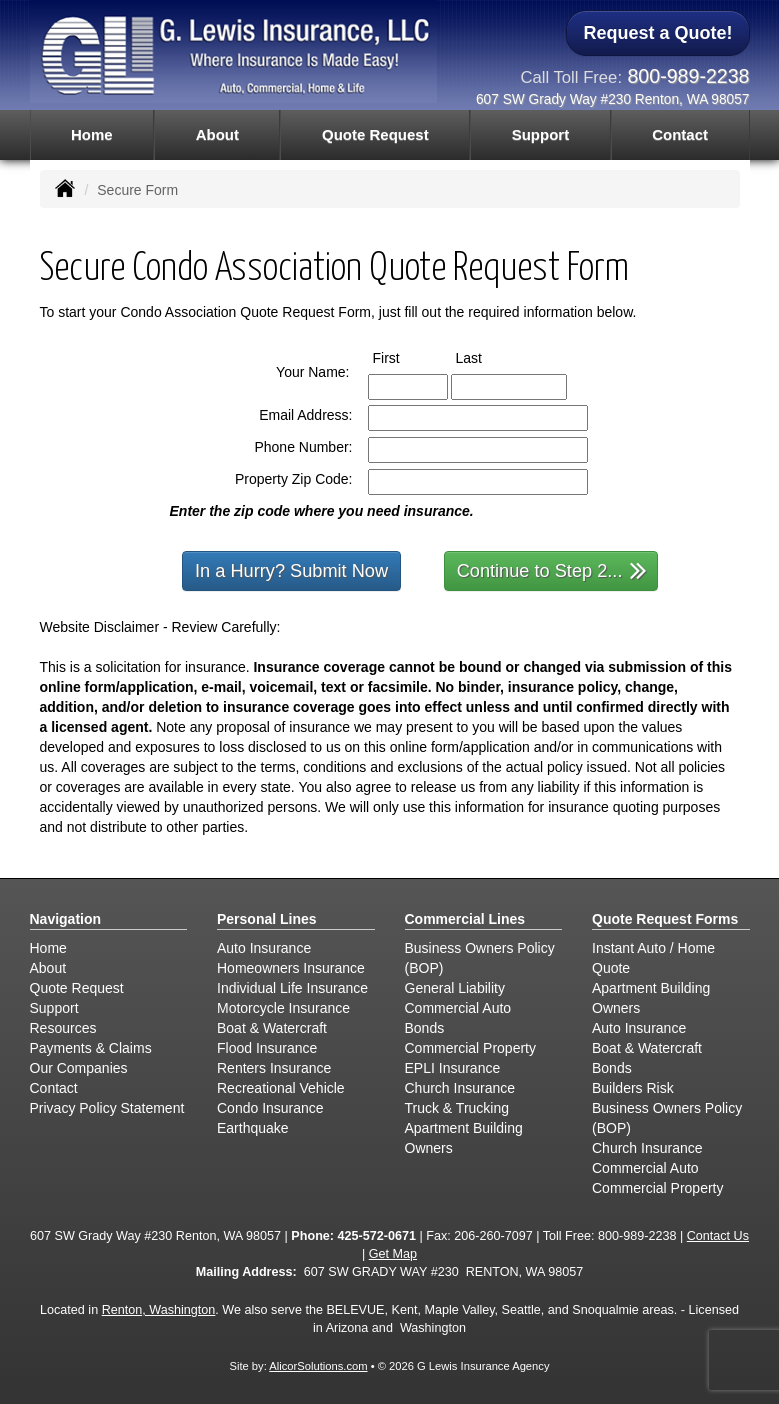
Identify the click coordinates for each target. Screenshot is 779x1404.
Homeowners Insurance (291, 968)
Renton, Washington (159, 1310)
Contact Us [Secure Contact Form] (718, 1236)
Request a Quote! (657, 33)
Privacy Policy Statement (107, 1108)
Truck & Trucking (457, 1108)
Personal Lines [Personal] (267, 919)
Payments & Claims (91, 1048)
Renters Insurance (274, 1068)
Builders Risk (633, 1088)
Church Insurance (460, 1088)
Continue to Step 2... (552, 569)
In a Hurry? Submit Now (291, 571)
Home (92, 134)
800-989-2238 (688, 76)
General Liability (455, 988)
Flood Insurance (267, 1048)
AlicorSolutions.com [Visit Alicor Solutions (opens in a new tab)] (318, 1366)
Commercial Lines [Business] (465, 919)
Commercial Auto (458, 1008)
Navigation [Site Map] (66, 919)
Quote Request (77, 988)
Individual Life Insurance (292, 988)
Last (487, 357)
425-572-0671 (377, 1236)
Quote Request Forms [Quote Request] (665, 919)
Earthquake (253, 1128)
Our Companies (79, 1068)
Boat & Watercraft (272, 1028)
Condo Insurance (270, 1108)
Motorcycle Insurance (283, 1008)
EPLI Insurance (453, 1068)
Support (54, 1008)
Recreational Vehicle (281, 1088)
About (217, 134)
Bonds (425, 1028)
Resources (63, 1028)
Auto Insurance (264, 948)
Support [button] (541, 134)
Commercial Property (470, 1048)
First (405, 357)
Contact (680, 134)
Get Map (393, 1254)
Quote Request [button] (375, 134)
